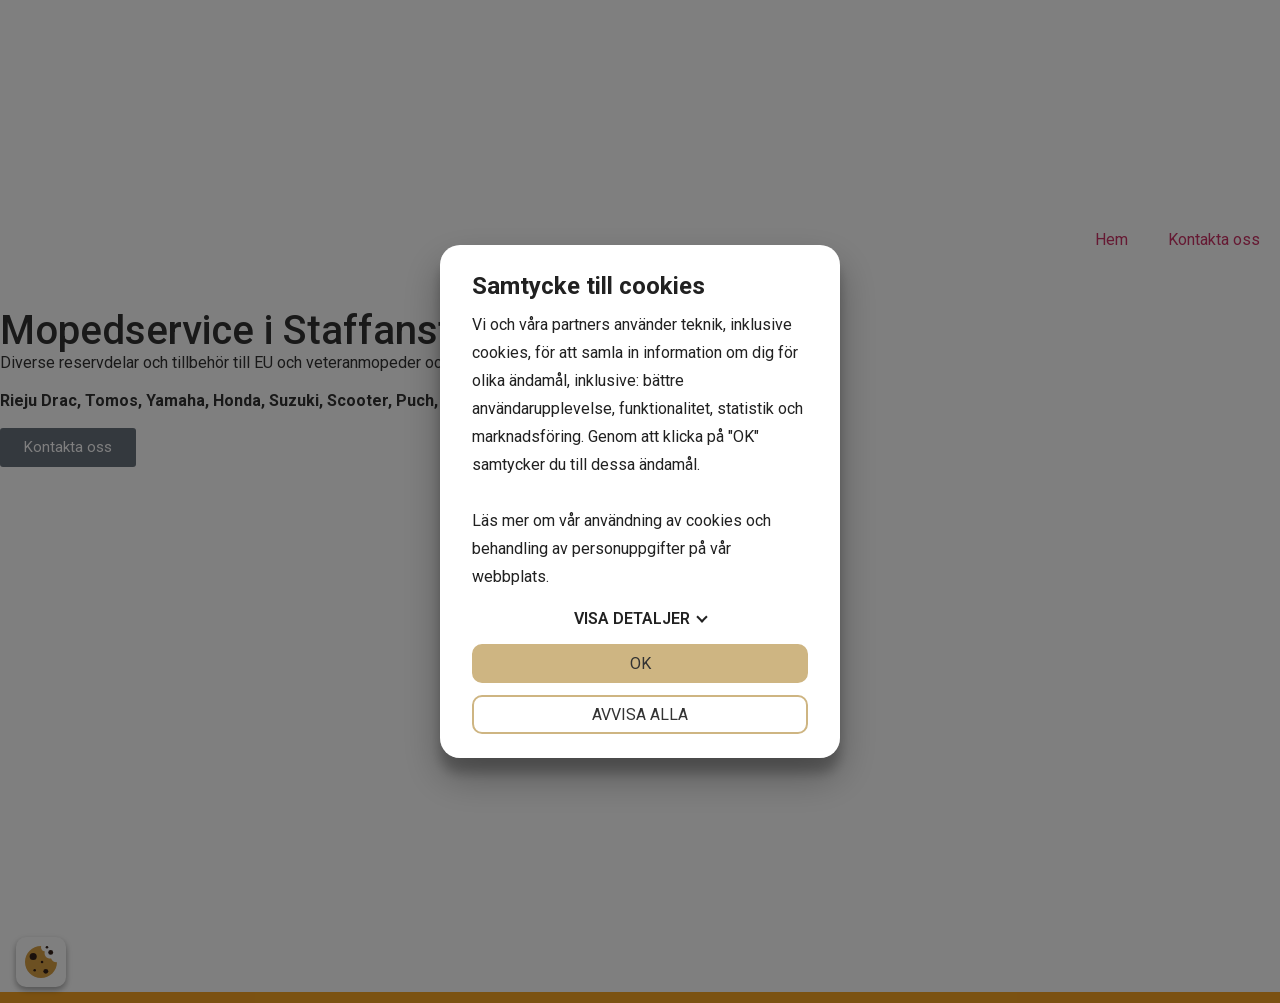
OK (640, 663)
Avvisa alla (640, 714)
